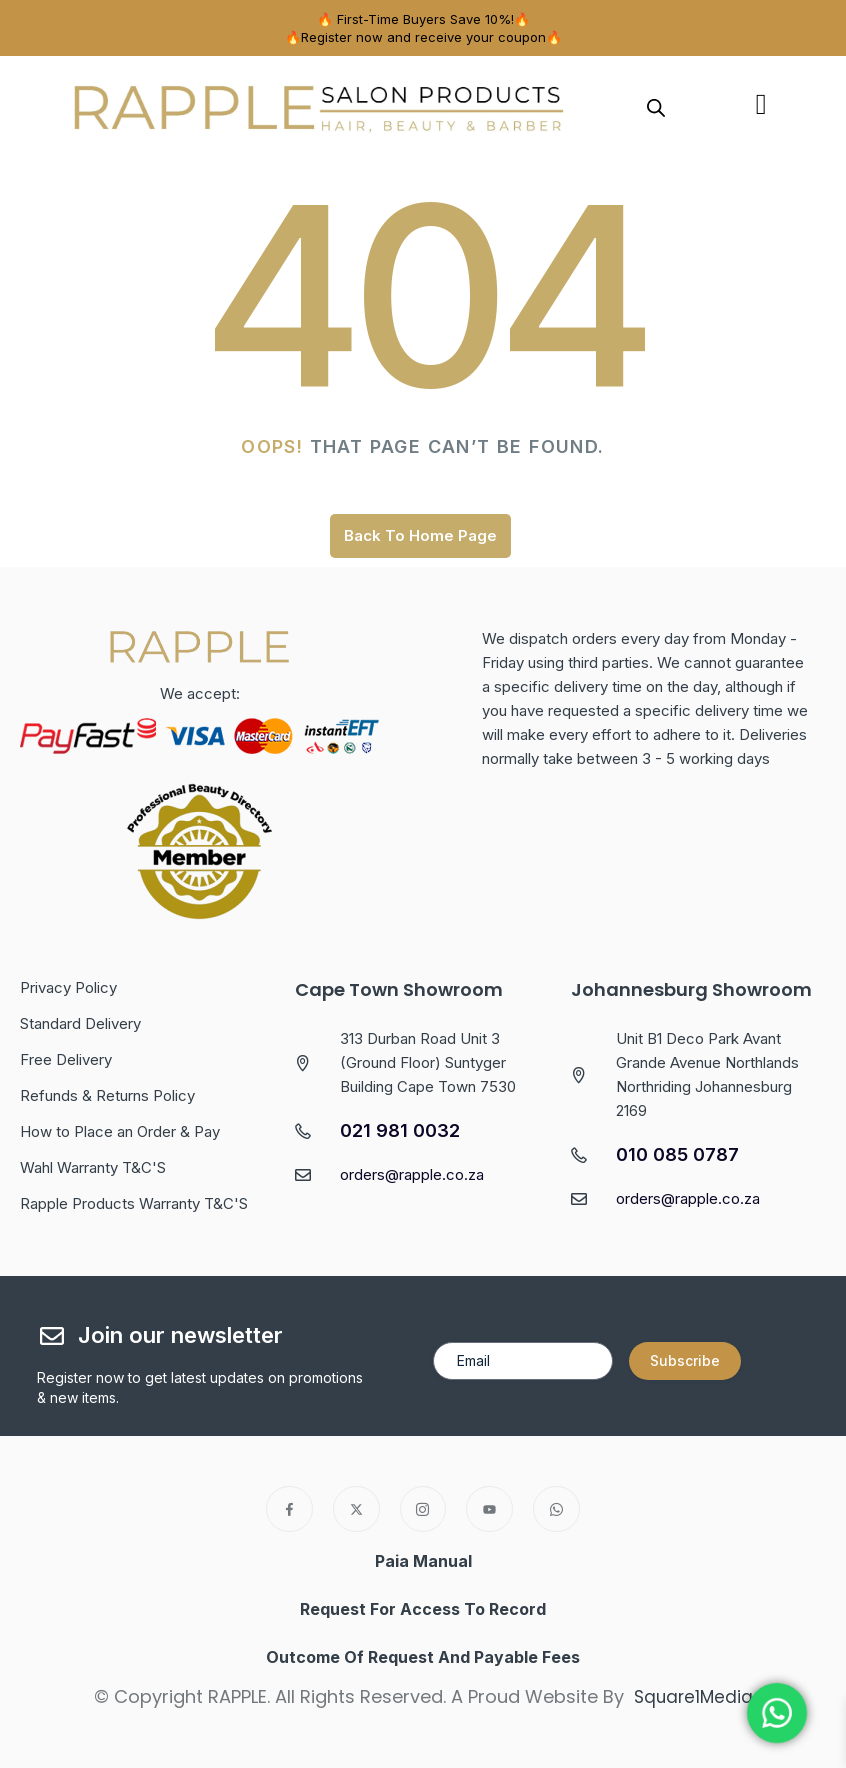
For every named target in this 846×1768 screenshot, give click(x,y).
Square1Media (693, 1696)
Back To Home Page (420, 535)
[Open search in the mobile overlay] (656, 107)
